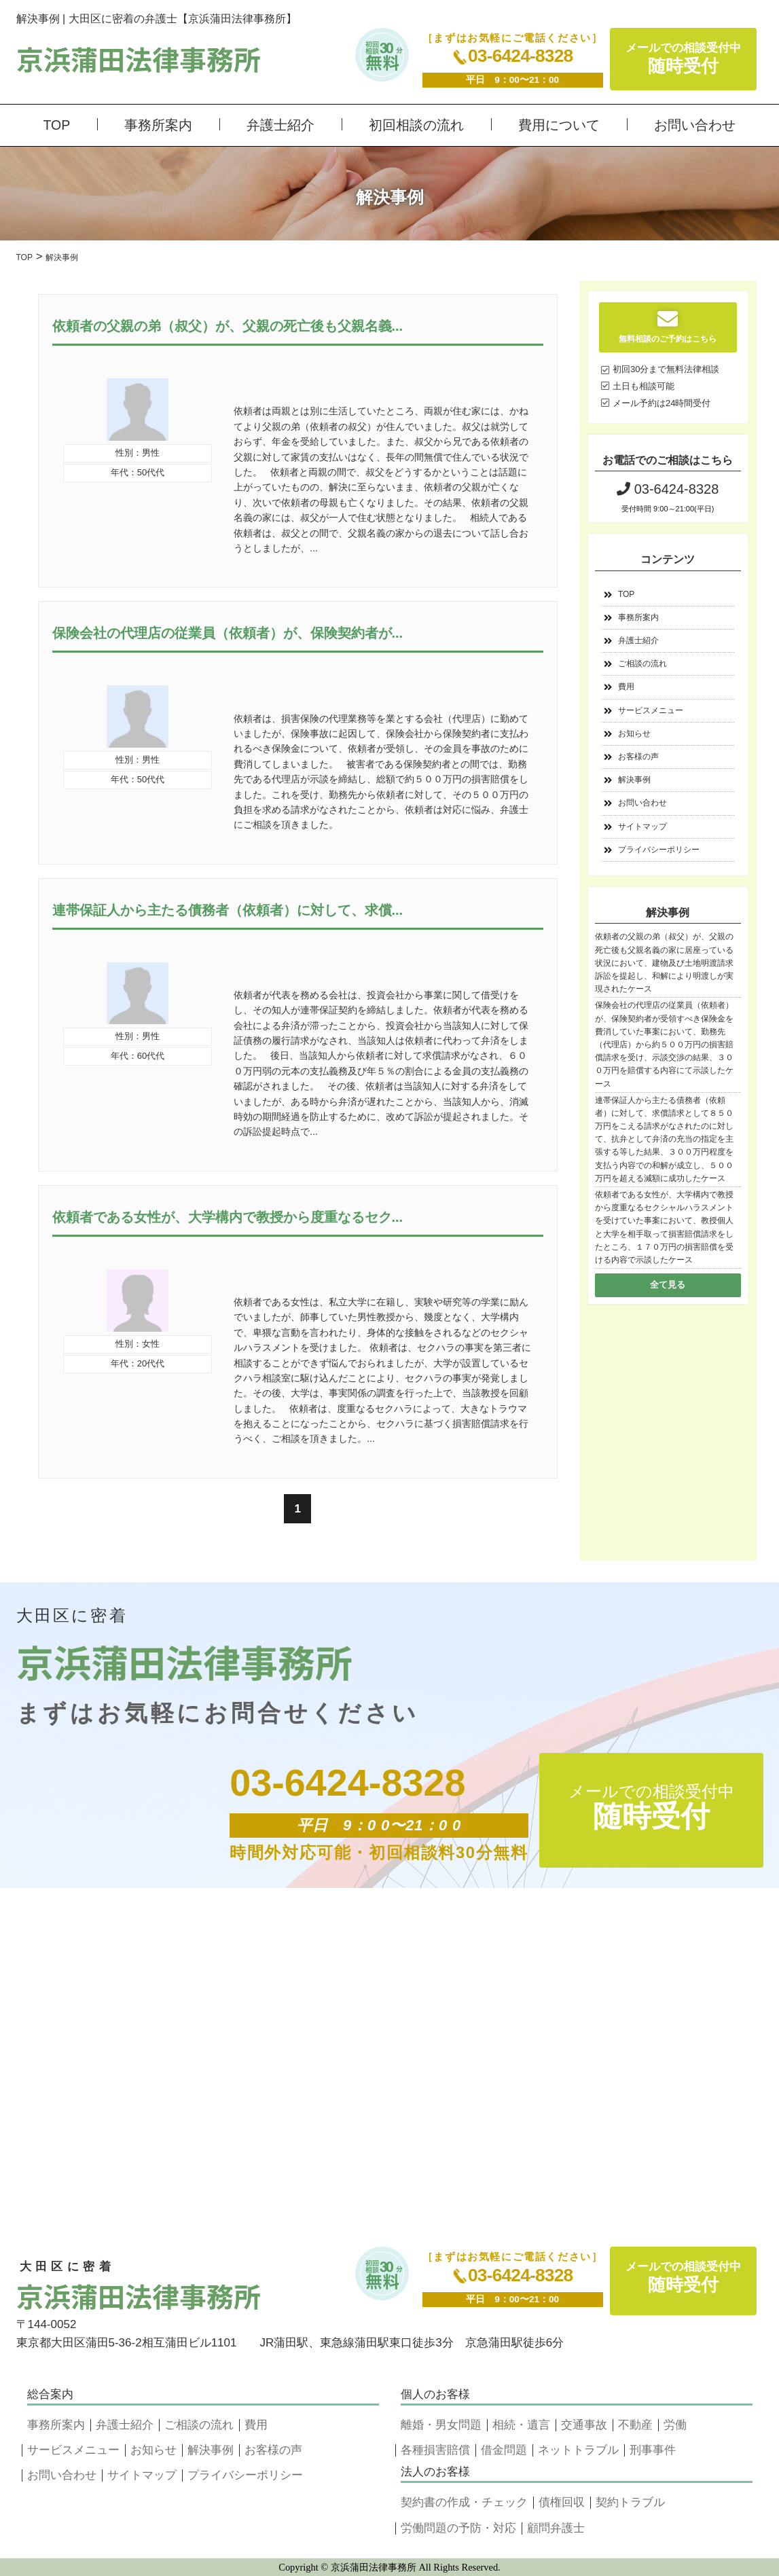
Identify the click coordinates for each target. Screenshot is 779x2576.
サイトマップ (642, 826)
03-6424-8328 (512, 56)
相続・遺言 (521, 2424)
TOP (57, 124)
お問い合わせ (695, 124)
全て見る (667, 1285)
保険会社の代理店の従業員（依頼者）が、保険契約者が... (227, 632)
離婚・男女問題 (441, 2424)
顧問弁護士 (556, 2528)
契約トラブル (630, 2502)
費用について (559, 124)
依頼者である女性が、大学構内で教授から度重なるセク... (227, 1217)
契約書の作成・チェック (464, 2502)
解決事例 (634, 779)
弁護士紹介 (280, 124)
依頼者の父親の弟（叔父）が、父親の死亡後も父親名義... (227, 326)
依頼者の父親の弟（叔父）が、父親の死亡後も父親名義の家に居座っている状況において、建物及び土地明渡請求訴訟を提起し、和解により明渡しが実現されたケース (664, 963)
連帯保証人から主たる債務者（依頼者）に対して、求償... (227, 910)
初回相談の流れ (416, 124)
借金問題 (504, 2450)
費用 (626, 686)
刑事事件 (653, 2450)
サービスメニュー (650, 710)
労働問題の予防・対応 (458, 2528)
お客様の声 (638, 756)
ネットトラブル (578, 2450)
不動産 (635, 2424)
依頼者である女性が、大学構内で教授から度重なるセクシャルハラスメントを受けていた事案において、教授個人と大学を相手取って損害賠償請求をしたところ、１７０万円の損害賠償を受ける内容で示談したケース (664, 1227)
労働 (675, 2424)
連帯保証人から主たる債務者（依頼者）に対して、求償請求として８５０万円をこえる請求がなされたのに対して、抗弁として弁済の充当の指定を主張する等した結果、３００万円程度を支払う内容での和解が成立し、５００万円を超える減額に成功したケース (664, 1139)
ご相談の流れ (642, 663)
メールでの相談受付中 (683, 58)
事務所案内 (158, 124)
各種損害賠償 (435, 2450)
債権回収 (562, 2502)
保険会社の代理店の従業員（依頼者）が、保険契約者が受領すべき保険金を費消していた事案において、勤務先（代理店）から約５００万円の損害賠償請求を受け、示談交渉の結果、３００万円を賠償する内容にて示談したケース (664, 1044)
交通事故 (584, 2424)
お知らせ (634, 733)
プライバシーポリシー (659, 849)
